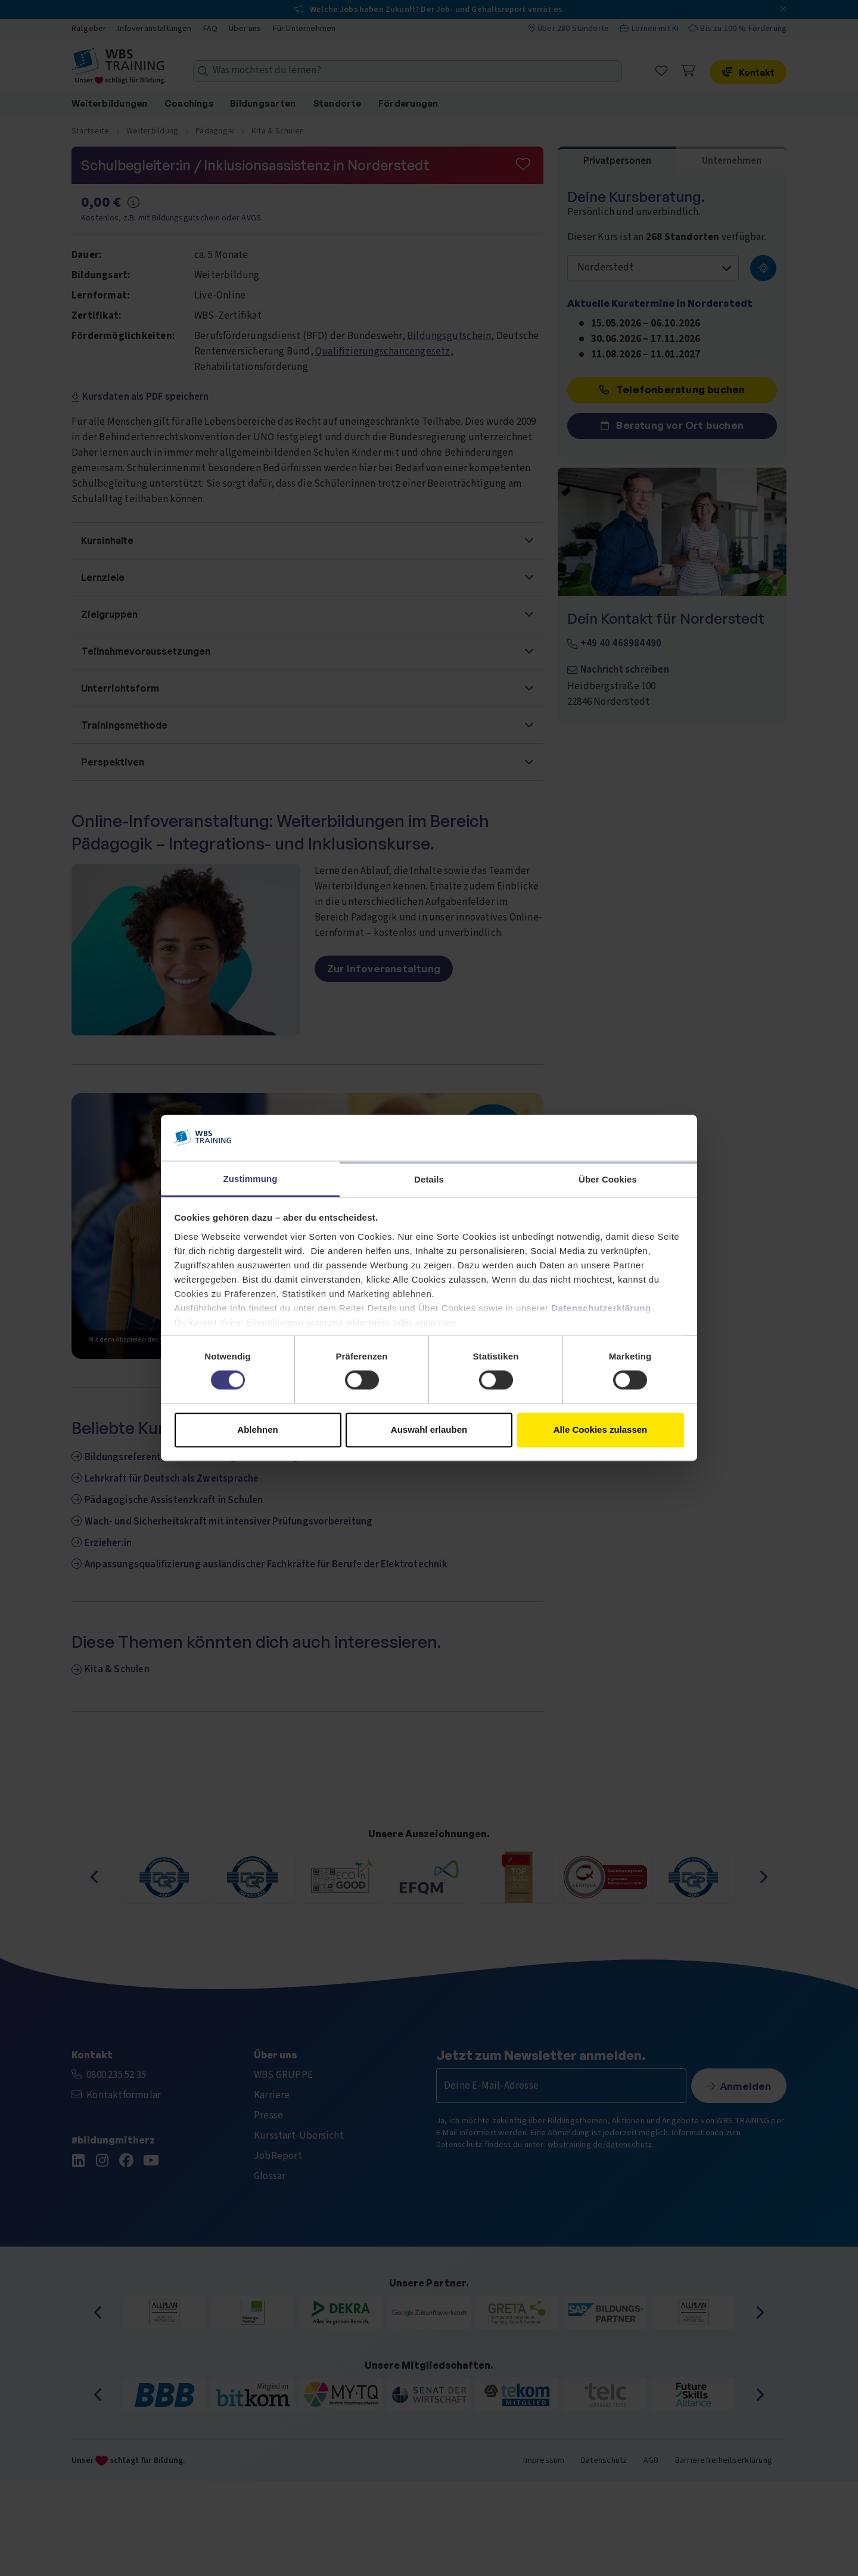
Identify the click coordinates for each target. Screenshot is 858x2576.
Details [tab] (429, 1179)
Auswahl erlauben (429, 1429)
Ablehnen (257, 1429)
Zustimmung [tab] (250, 1179)
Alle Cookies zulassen (601, 1429)
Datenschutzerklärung (601, 1308)
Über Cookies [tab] (608, 1179)
